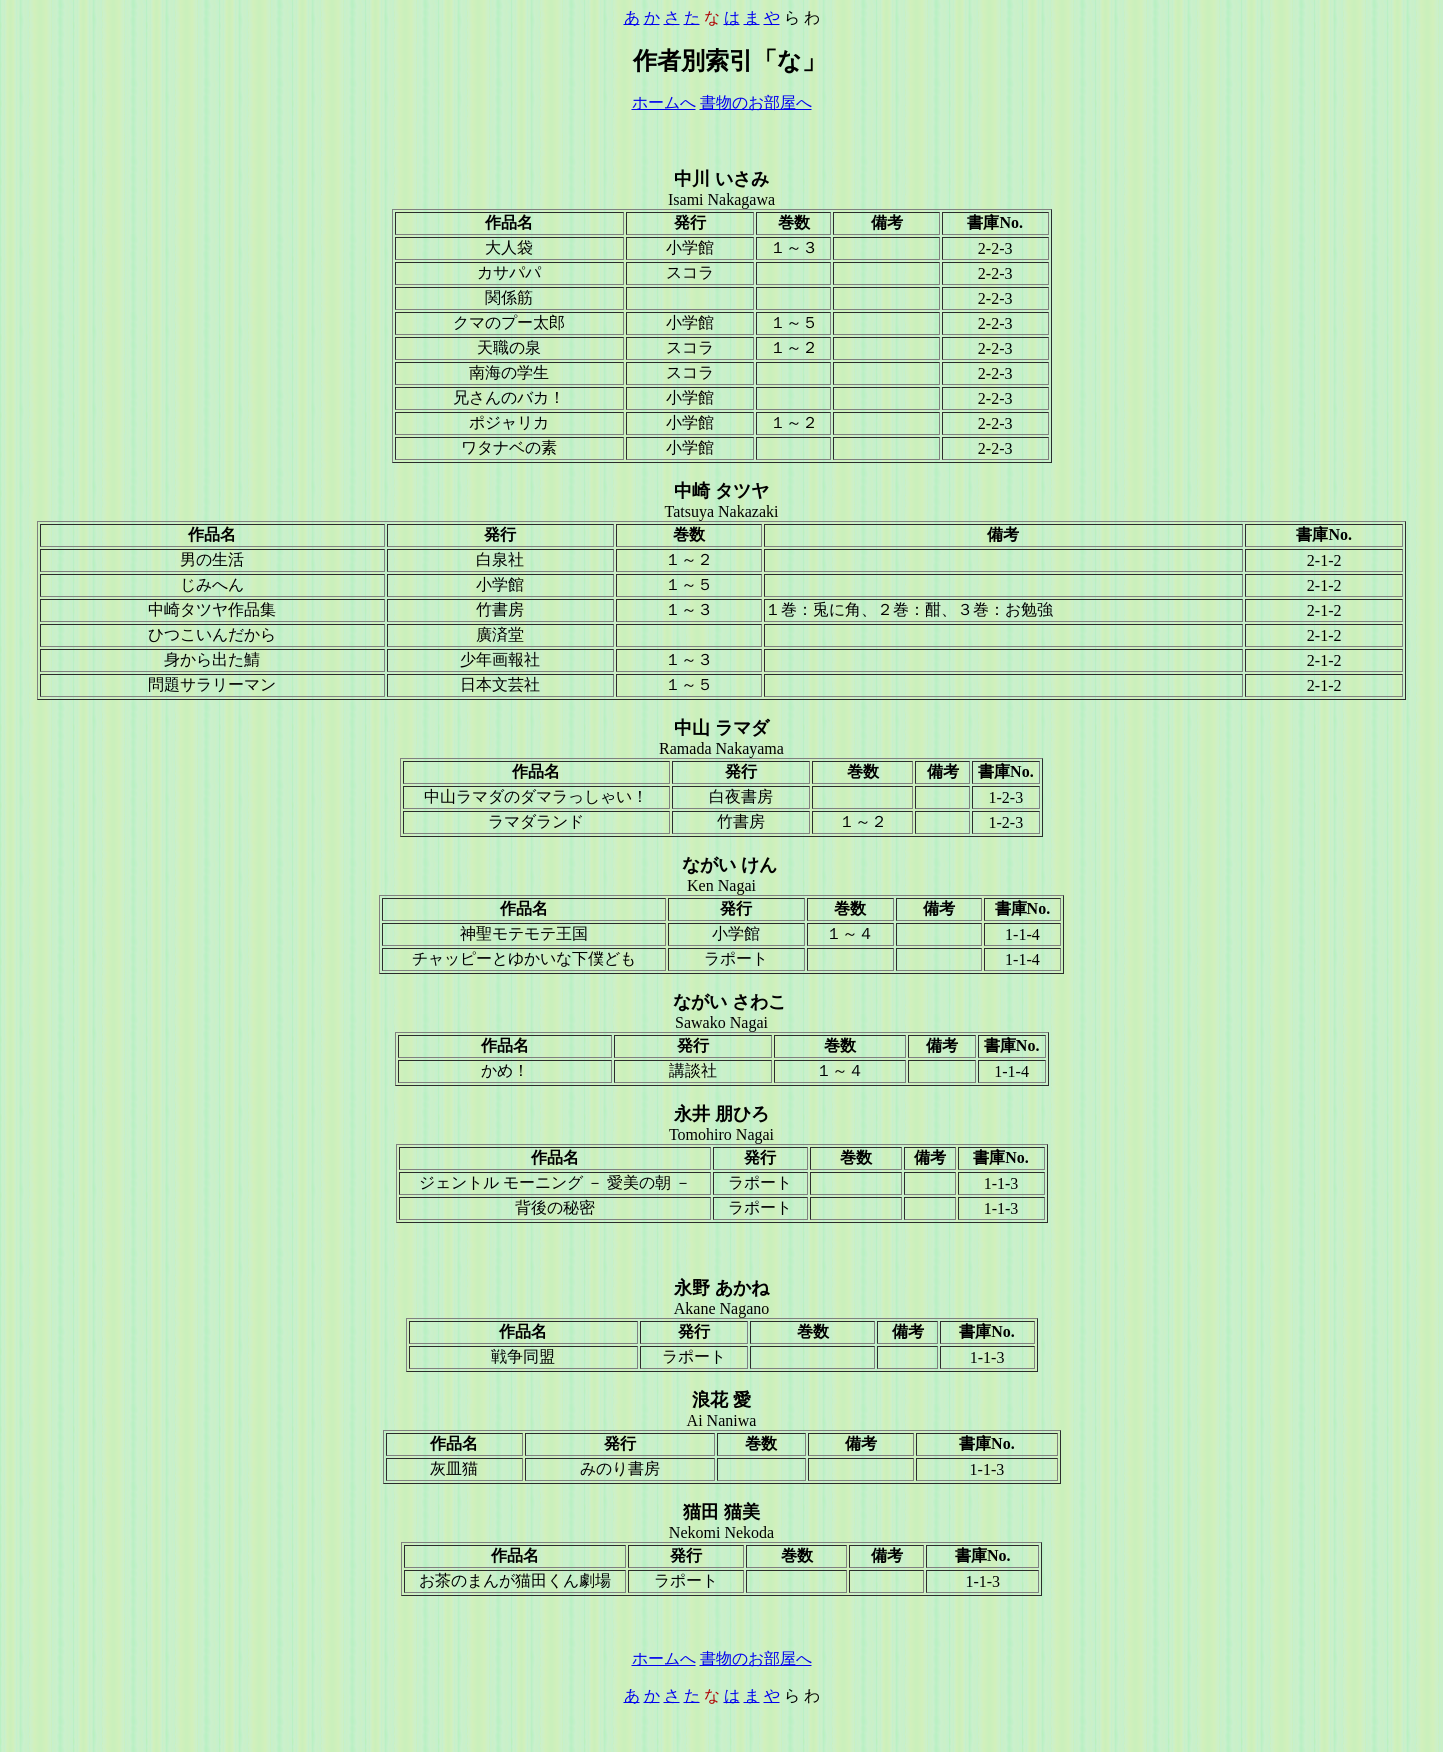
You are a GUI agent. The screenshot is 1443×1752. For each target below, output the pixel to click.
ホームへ (664, 102)
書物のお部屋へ (756, 102)
